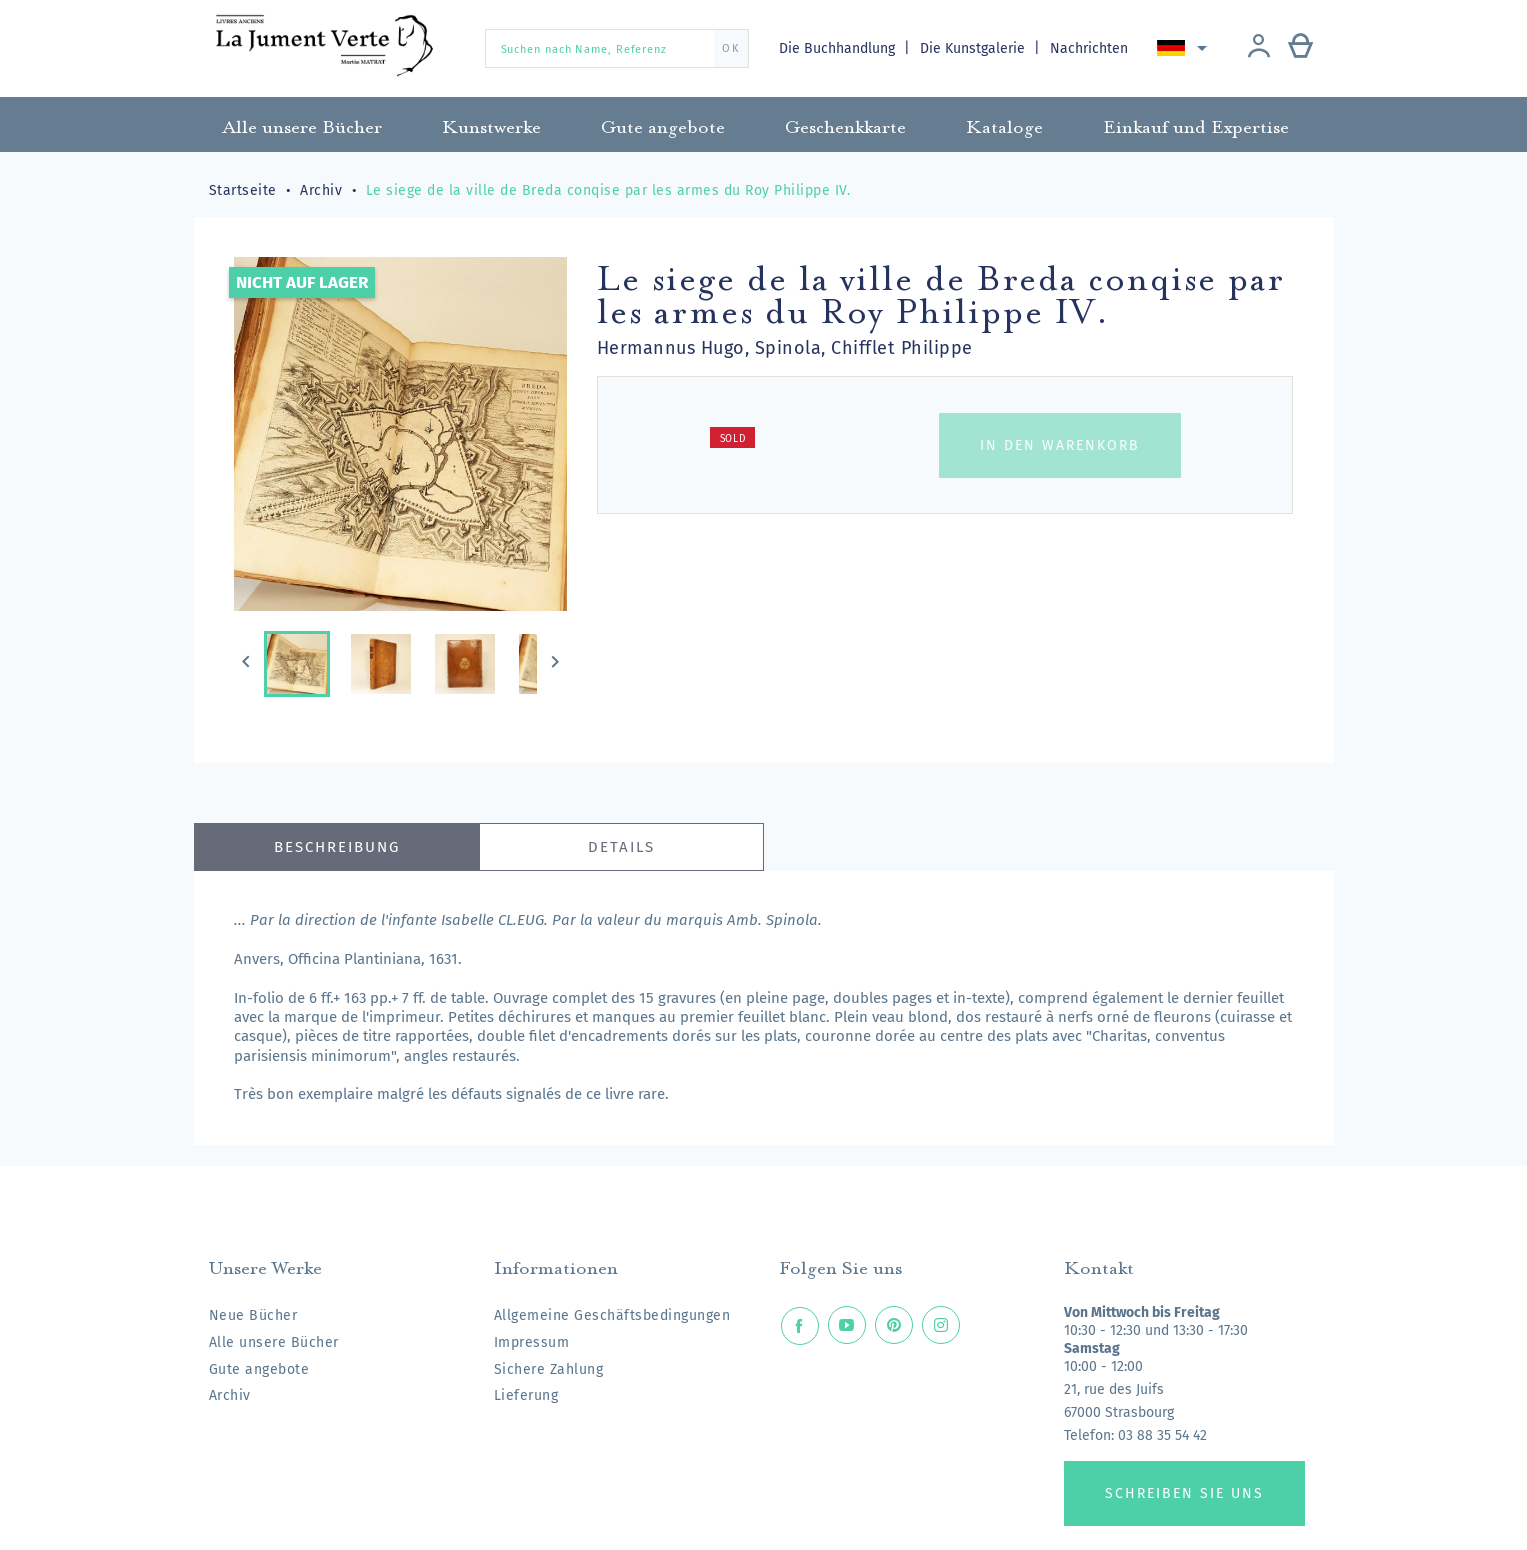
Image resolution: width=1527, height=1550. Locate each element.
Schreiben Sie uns (1184, 1493)
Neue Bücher (253, 1315)
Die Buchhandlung (839, 48)
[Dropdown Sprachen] (1185, 48)
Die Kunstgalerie (974, 48)
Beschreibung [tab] (337, 847)
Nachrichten (1089, 48)
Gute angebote (259, 1369)
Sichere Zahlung (549, 1369)
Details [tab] (621, 847)
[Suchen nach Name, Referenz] (617, 48)
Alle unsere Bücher (274, 1342)
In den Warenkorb (1060, 445)
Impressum (532, 1342)
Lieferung (526, 1395)
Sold (733, 439)
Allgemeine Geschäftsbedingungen (612, 1315)
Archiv (230, 1395)
